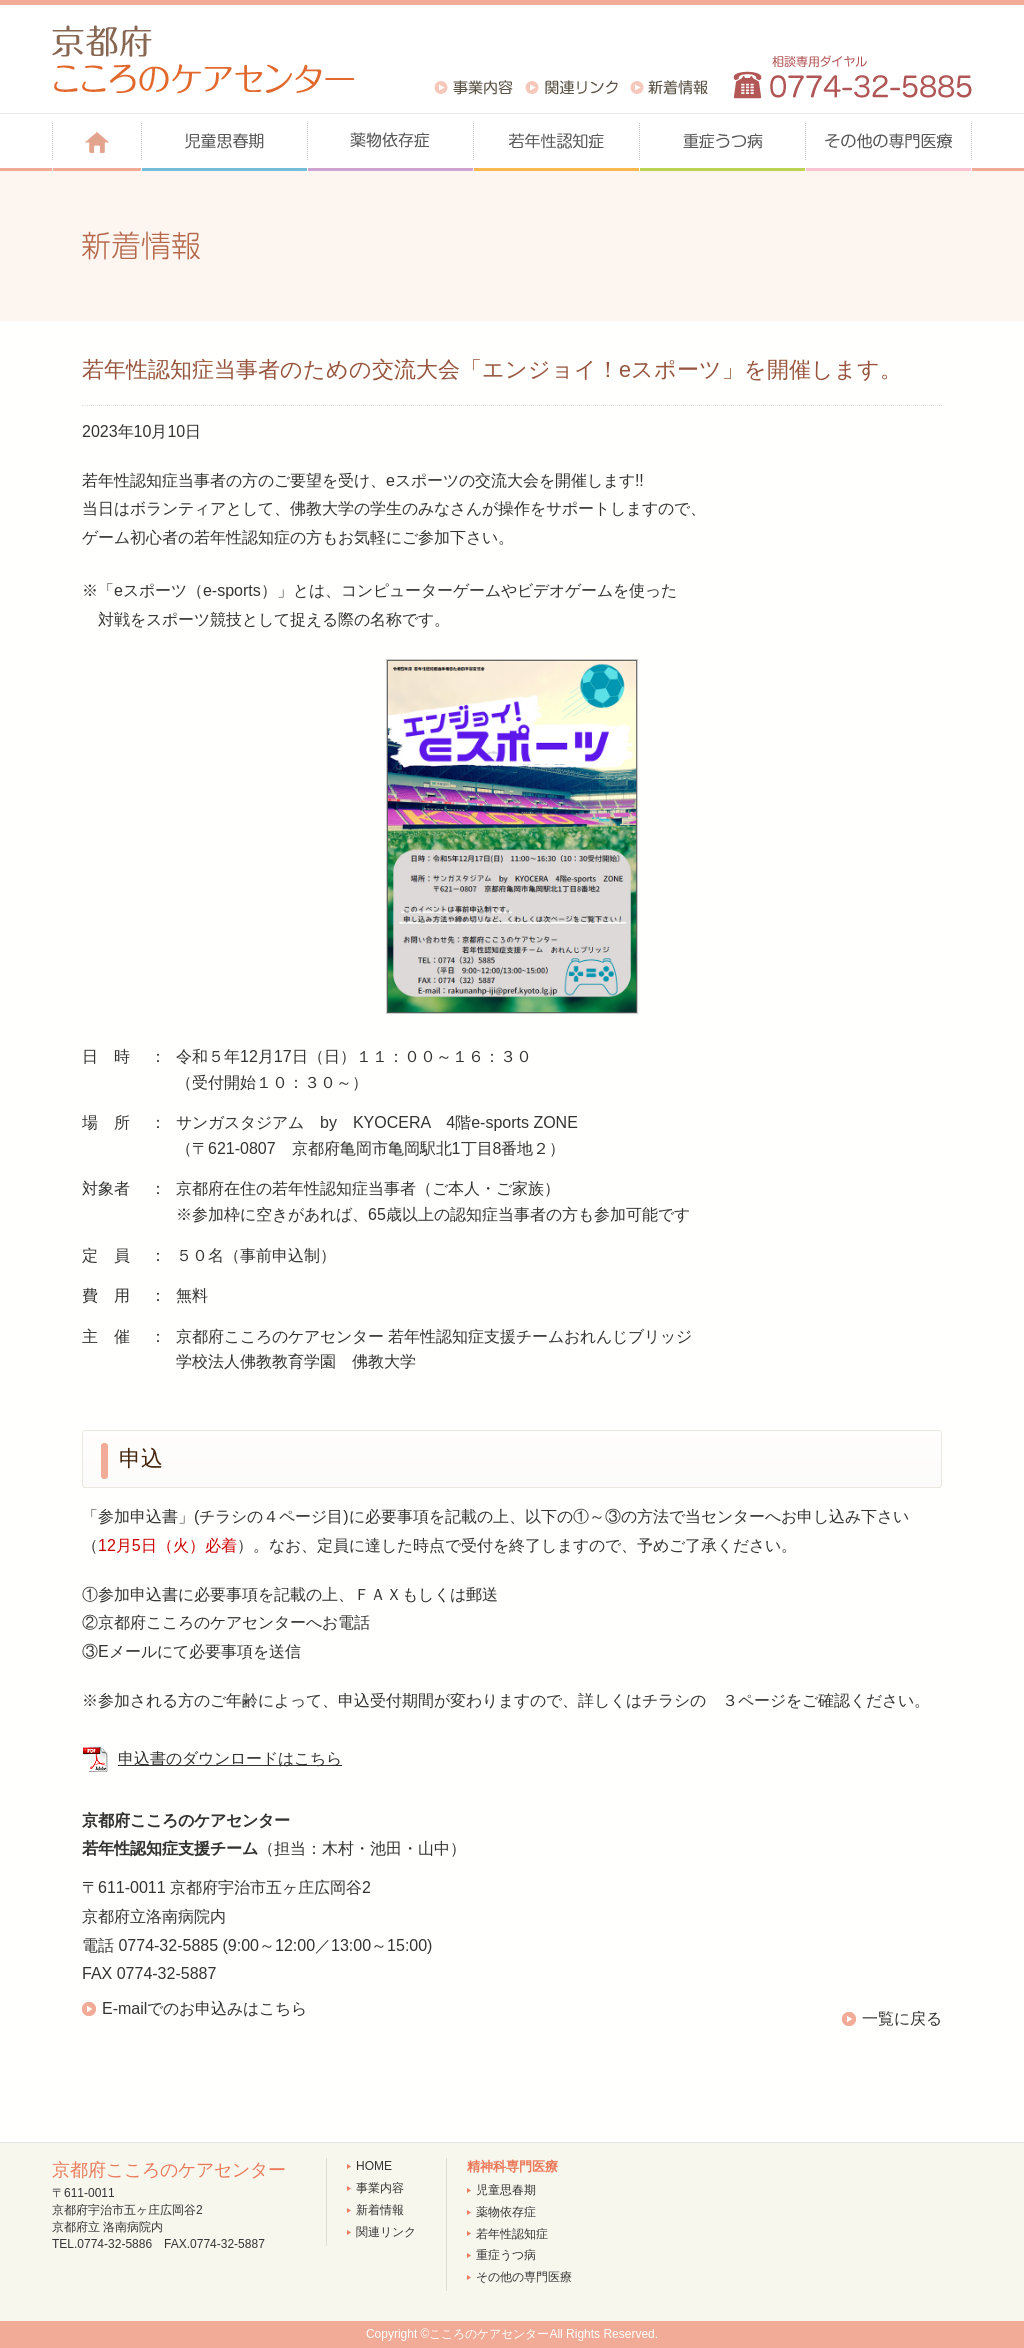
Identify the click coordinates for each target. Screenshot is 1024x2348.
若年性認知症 (512, 2234)
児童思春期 (506, 2190)
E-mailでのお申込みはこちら (204, 2008)
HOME (374, 2166)
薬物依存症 (506, 2212)
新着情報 (380, 2210)
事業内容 (380, 2188)
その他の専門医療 (524, 2277)
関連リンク (386, 2232)
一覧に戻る (902, 2018)
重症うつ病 (506, 2255)
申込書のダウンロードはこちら (230, 1758)
